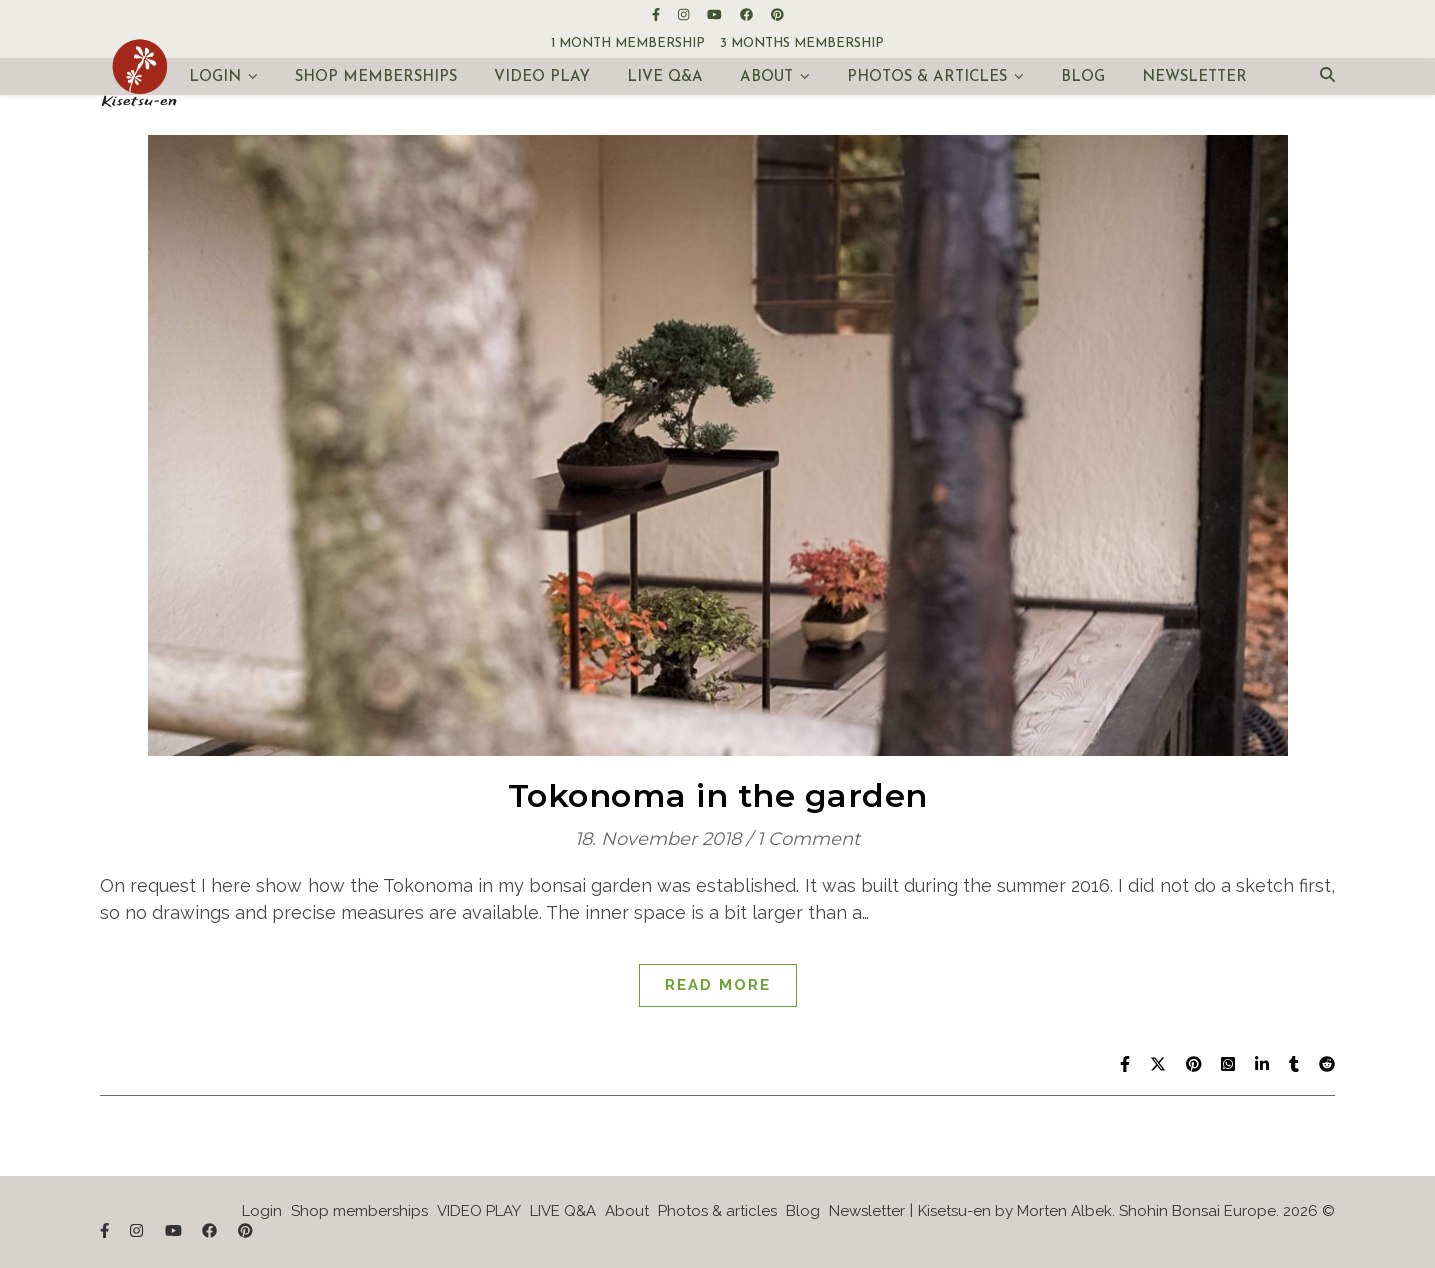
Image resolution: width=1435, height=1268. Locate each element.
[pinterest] (777, 14)
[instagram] (685, 14)
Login (215, 77)
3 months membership (802, 43)
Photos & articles (927, 77)
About (766, 77)
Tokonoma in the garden (718, 795)
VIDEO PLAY (542, 77)
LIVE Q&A (665, 77)
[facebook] (748, 14)
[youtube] (716, 14)
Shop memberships (376, 77)
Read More (718, 985)
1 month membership (628, 43)
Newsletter (1194, 77)
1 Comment (808, 839)
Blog (1083, 77)
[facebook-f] (657, 14)
